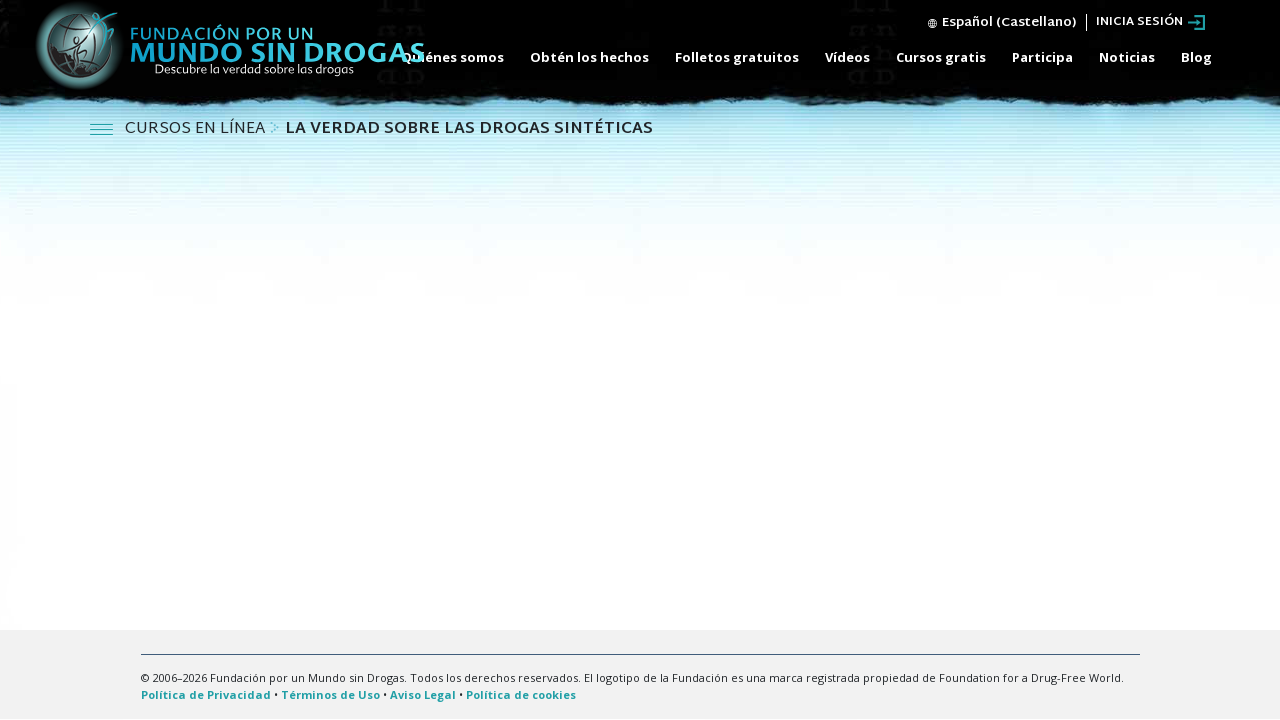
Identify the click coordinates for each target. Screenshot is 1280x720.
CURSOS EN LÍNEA (197, 129)
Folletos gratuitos (737, 57)
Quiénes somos (452, 57)
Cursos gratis (941, 57)
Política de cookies (521, 694)
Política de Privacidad (206, 694)
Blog (1196, 57)
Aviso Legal (423, 694)
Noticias (1127, 57)
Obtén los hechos (589, 57)
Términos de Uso (330, 694)
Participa (1042, 57)
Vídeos (847, 57)
